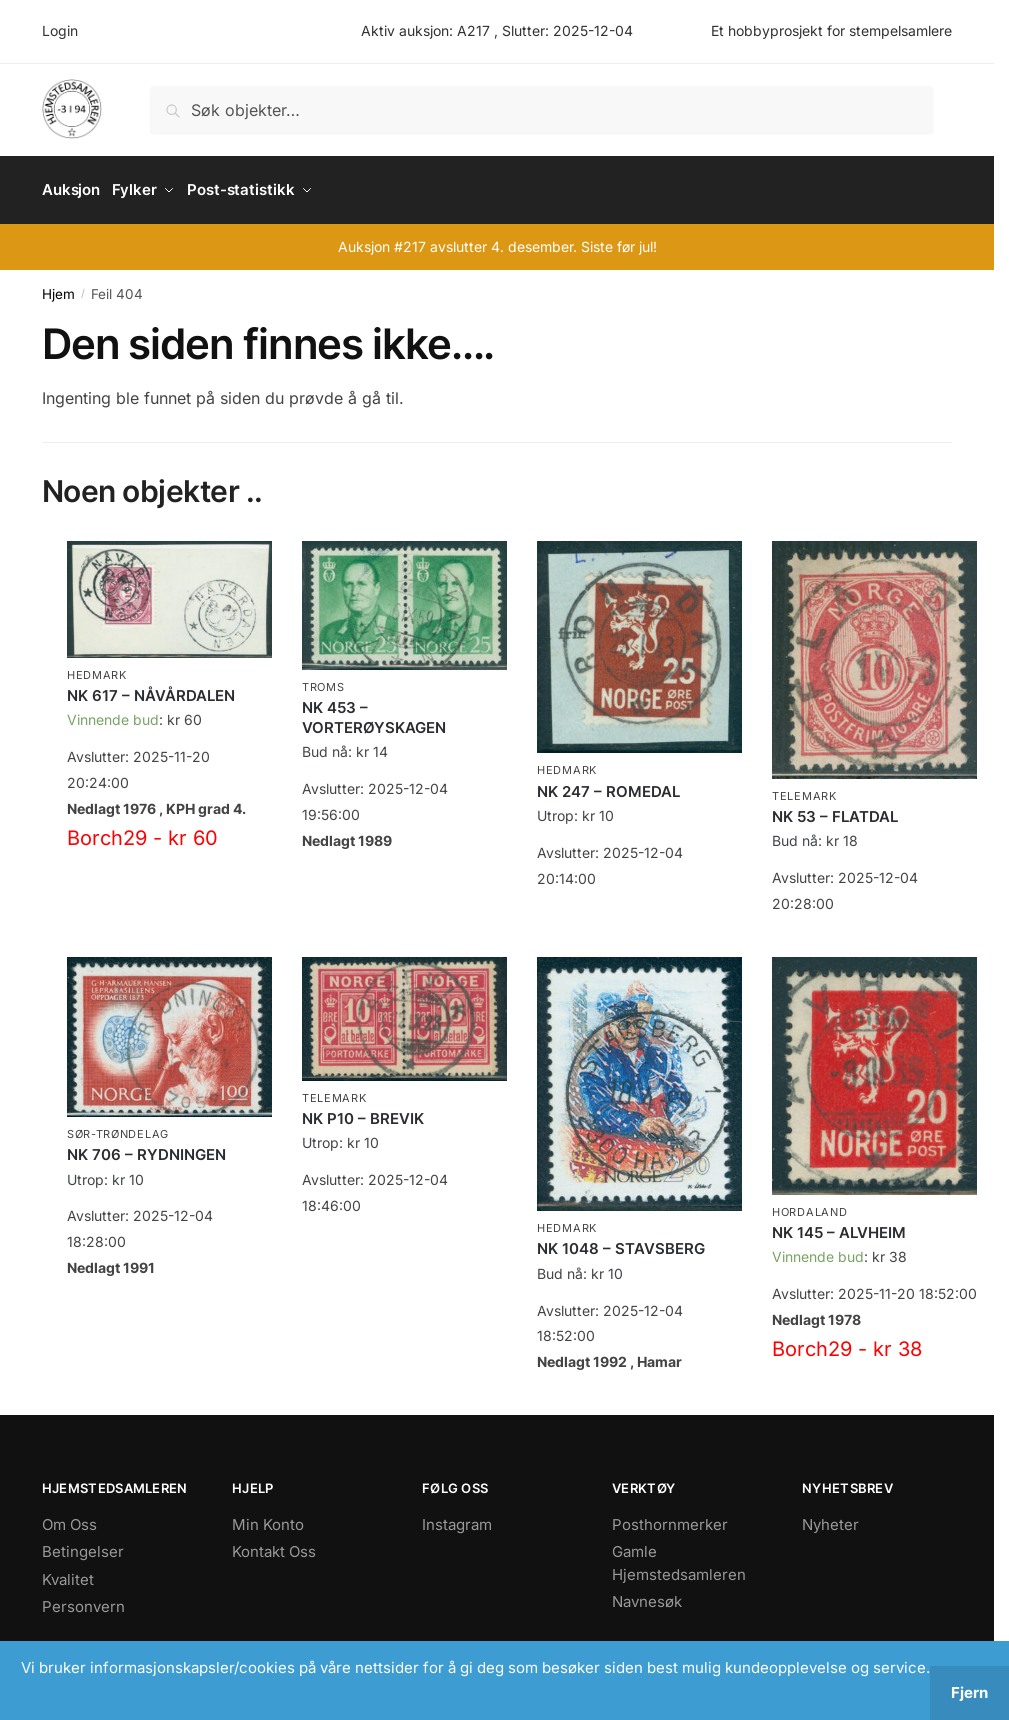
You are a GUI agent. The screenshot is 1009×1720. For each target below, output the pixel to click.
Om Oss (69, 1517)
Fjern (969, 1692)
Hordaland (809, 1205)
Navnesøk (647, 1594)
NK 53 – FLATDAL (835, 809)
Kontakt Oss (274, 1544)
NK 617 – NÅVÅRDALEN (151, 688)
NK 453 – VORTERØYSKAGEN (374, 710)
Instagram (457, 1517)
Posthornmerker (670, 1517)
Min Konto (268, 1517)
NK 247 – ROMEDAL (608, 784)
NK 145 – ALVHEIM (839, 1225)
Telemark (804, 789)
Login (60, 30)
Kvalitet (68, 1572)
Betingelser (83, 1544)
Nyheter (830, 1517)
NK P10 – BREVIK (363, 1111)
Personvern (83, 1599)
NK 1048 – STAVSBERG (621, 1241)
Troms (323, 680)
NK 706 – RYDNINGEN (146, 1147)
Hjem (58, 287)
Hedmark (97, 668)
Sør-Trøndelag (118, 1127)
